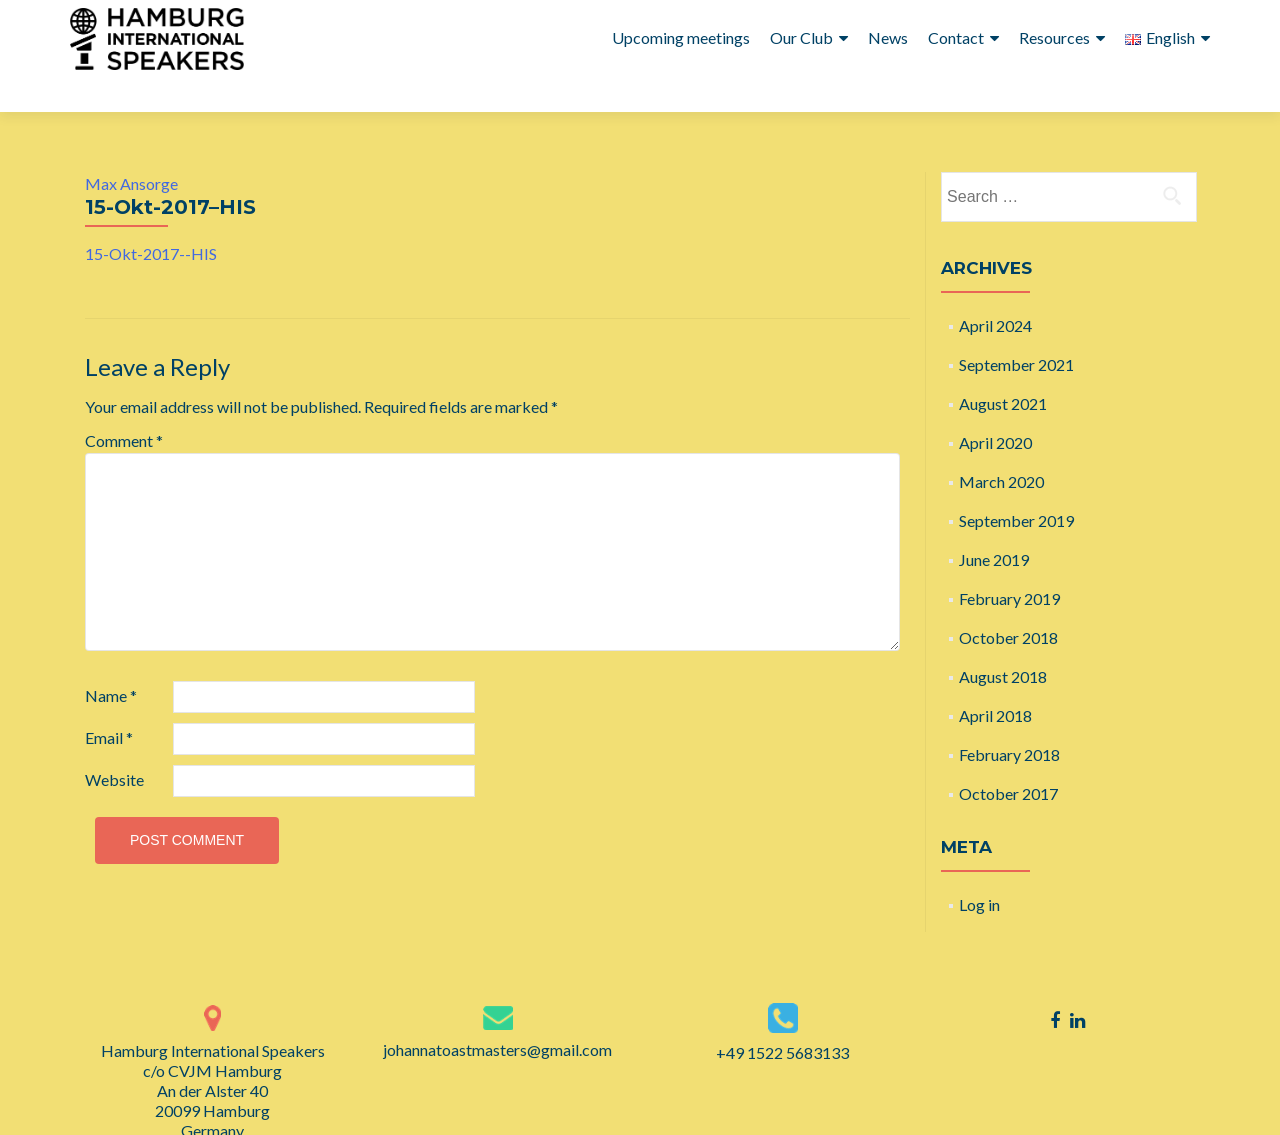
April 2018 (995, 679)
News (888, 37)
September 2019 (1016, 484)
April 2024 (995, 289)
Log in (979, 868)
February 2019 (1009, 562)
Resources (1054, 37)
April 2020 (995, 406)
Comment (124, 404)
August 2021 (1003, 367)
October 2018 (1008, 601)
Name (111, 659)
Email (109, 701)
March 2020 (1001, 445)
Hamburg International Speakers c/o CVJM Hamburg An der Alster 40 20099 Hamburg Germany (213, 1054)
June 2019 (994, 523)
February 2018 (1009, 718)
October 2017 (1008, 757)
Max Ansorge (131, 147)
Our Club (801, 37)
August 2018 (1003, 640)
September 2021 (1016, 328)
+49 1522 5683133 (782, 1016)
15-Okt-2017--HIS (151, 217)
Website (114, 743)
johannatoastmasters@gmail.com (497, 1013)
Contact (956, 37)
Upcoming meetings (681, 37)
